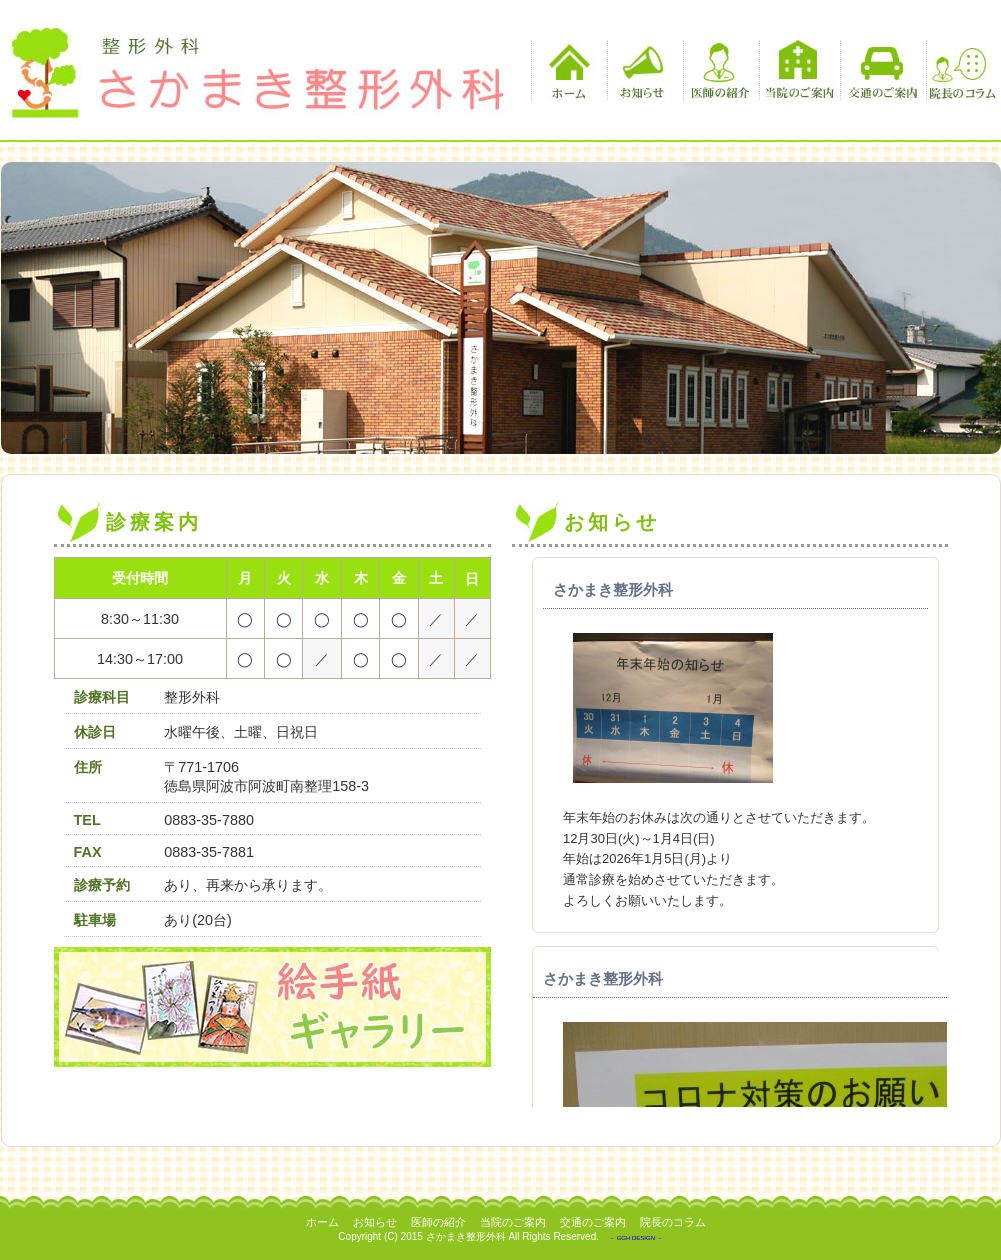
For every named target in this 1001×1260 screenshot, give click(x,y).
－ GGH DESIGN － (636, 1238)
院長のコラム (961, 70)
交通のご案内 (880, 70)
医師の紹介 (718, 70)
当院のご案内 (799, 70)
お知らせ (642, 70)
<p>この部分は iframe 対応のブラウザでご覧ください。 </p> (729, 832)
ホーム (566, 70)
